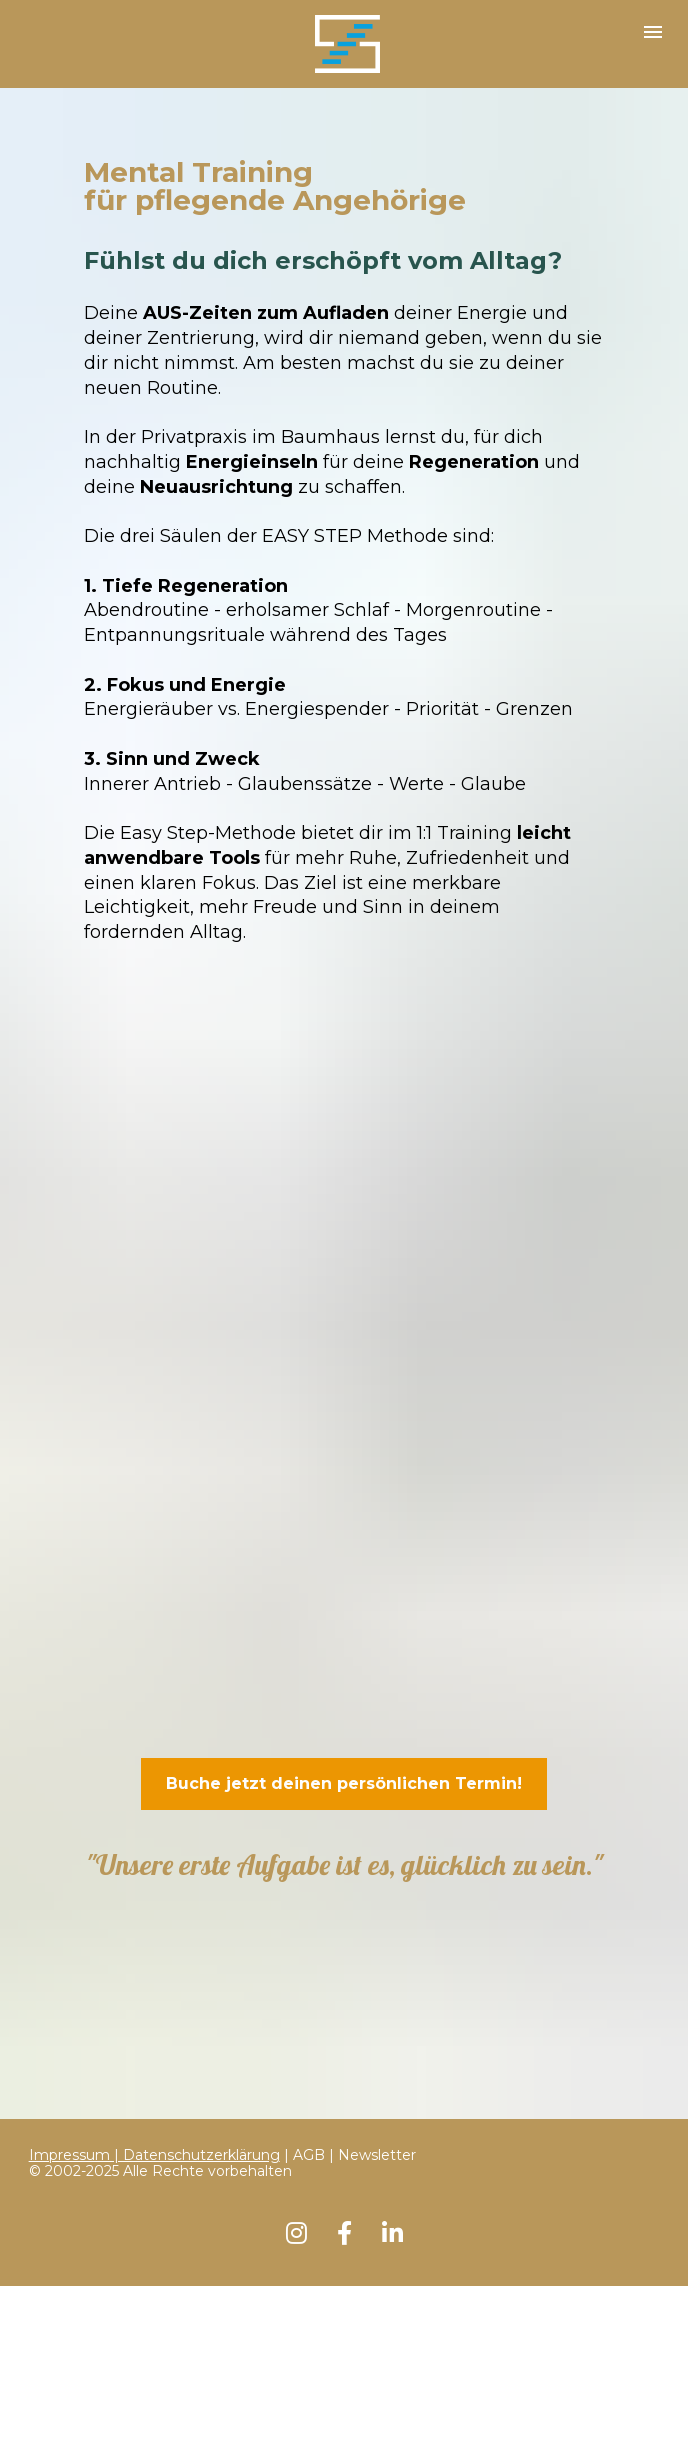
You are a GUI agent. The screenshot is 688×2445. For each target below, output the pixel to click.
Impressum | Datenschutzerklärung (154, 1947)
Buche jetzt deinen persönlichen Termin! (344, 1783)
